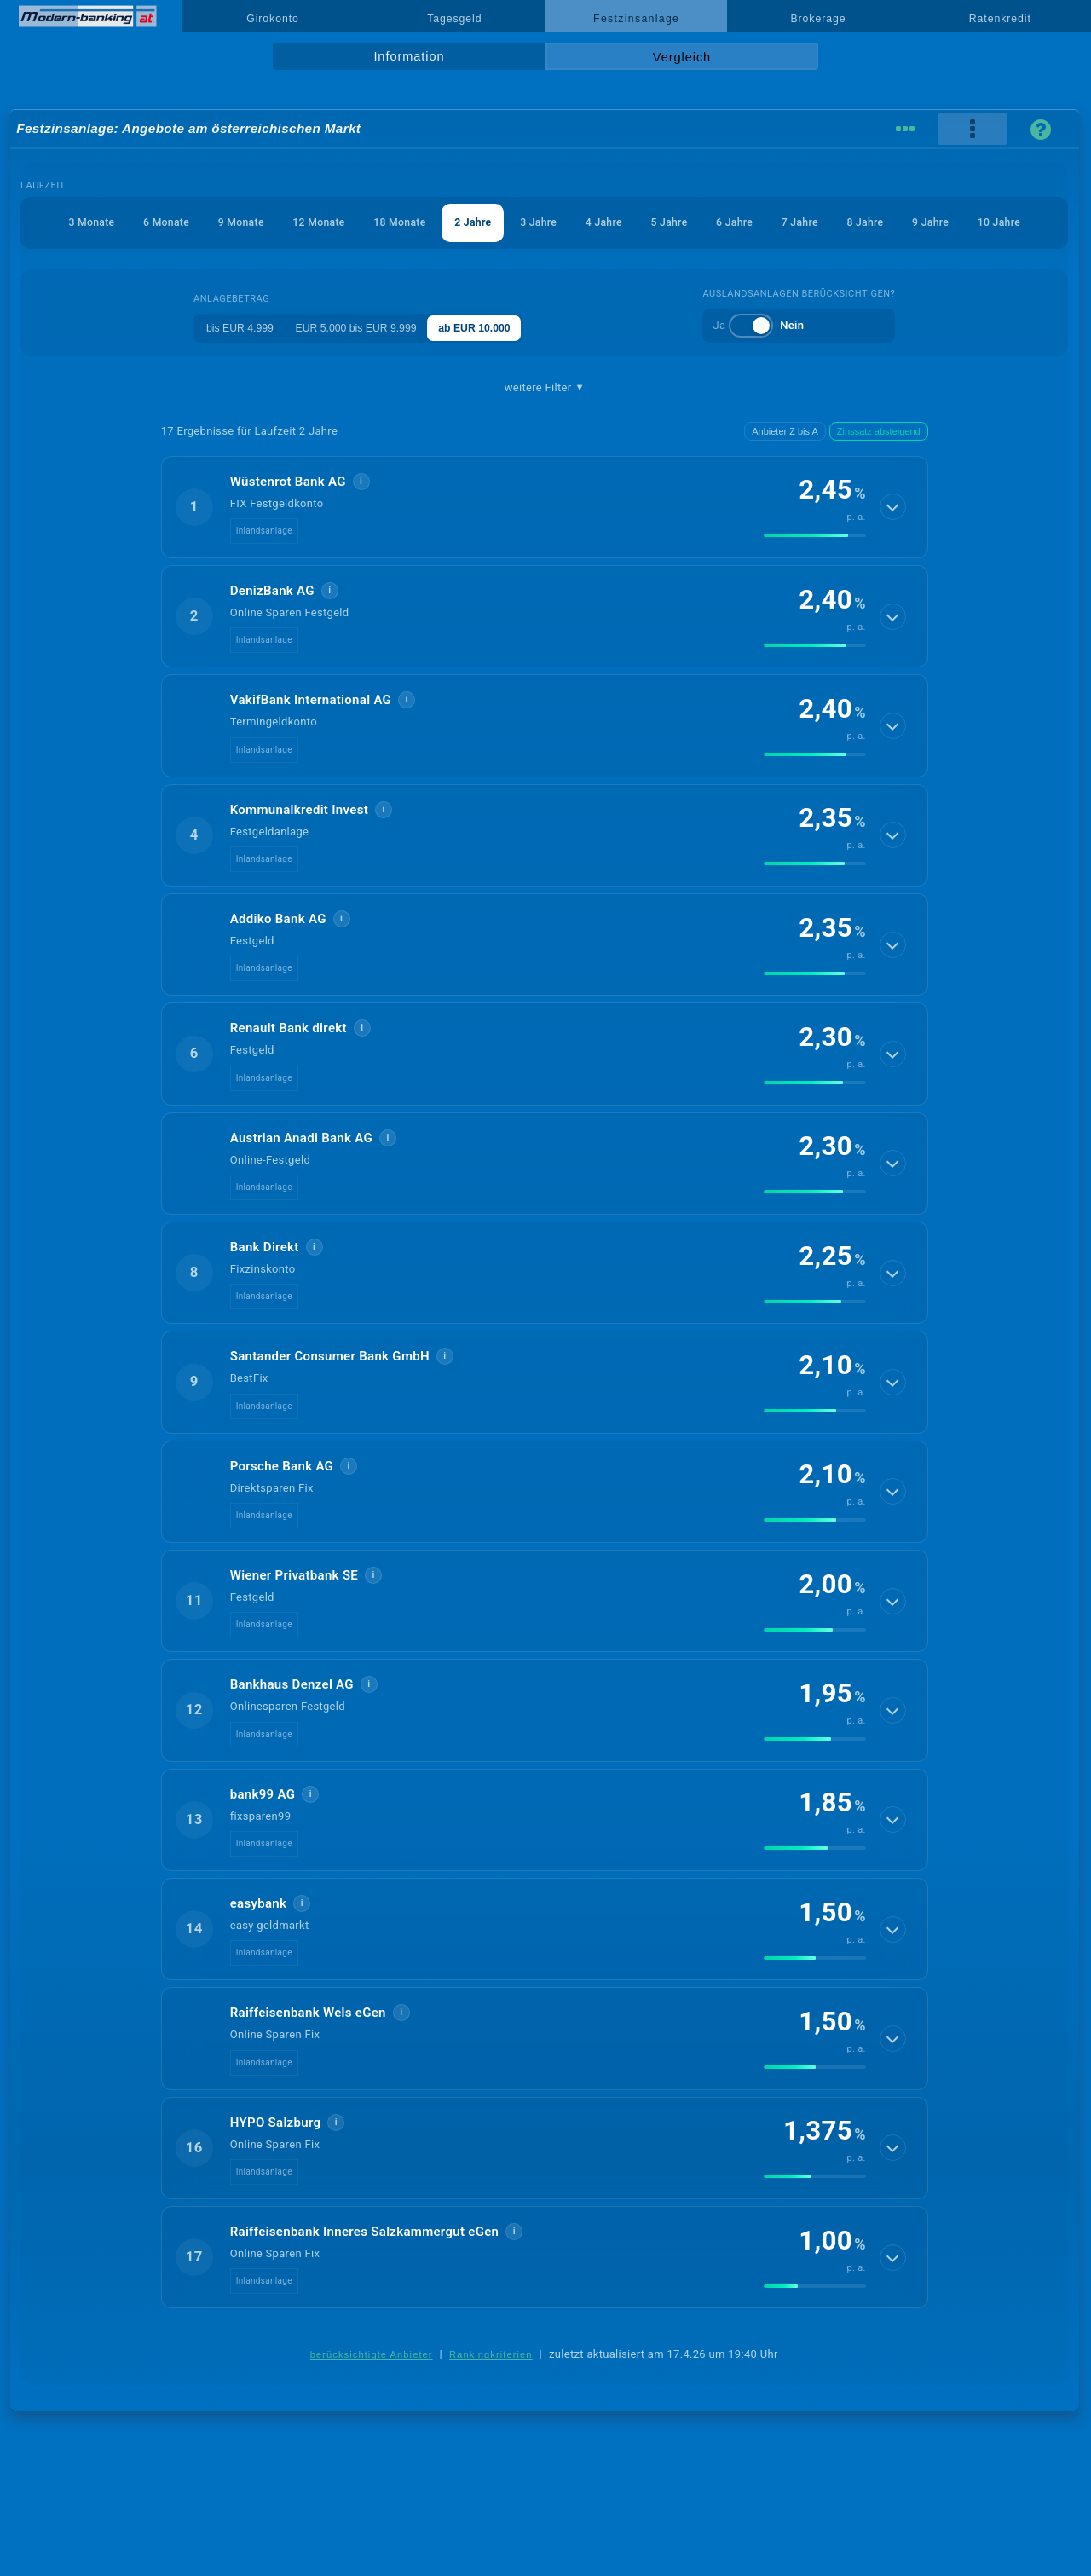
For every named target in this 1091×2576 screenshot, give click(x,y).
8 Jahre (932, 222)
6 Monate (171, 222)
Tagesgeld (454, 19)
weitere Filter (545, 429)
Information (408, 56)
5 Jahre (718, 222)
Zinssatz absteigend (879, 472)
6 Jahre (790, 222)
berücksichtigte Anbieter (371, 2395)
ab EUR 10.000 (491, 368)
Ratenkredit (1000, 19)
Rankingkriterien (491, 2395)
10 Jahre (544, 263)
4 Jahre (647, 222)
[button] (544, 548)
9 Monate (252, 222)
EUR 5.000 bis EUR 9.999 (361, 368)
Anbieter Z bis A (785, 472)
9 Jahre (1004, 222)
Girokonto (272, 19)
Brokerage (818, 19)
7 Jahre (861, 222)
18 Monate (425, 222)
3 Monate (90, 222)
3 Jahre (576, 222)
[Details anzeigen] (893, 548)
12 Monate (337, 222)
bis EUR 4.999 (233, 368)
